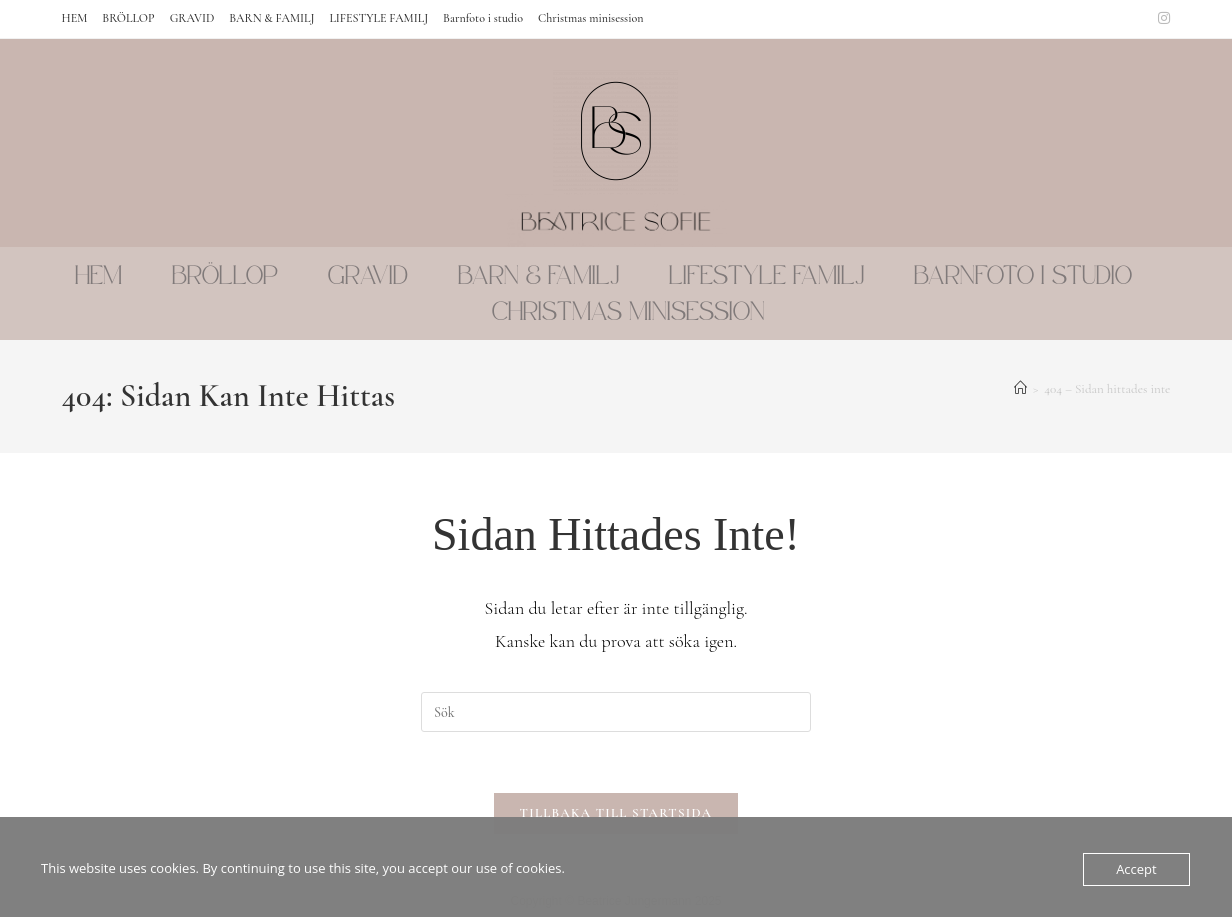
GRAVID (192, 18)
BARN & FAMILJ (271, 18)
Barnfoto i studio (483, 18)
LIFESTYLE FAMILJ (378, 18)
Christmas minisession (590, 18)
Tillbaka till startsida (616, 813)
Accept (1136, 869)
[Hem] (1020, 389)
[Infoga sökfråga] (616, 712)
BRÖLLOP (128, 18)
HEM (75, 18)
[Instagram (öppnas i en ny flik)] (1161, 19)
